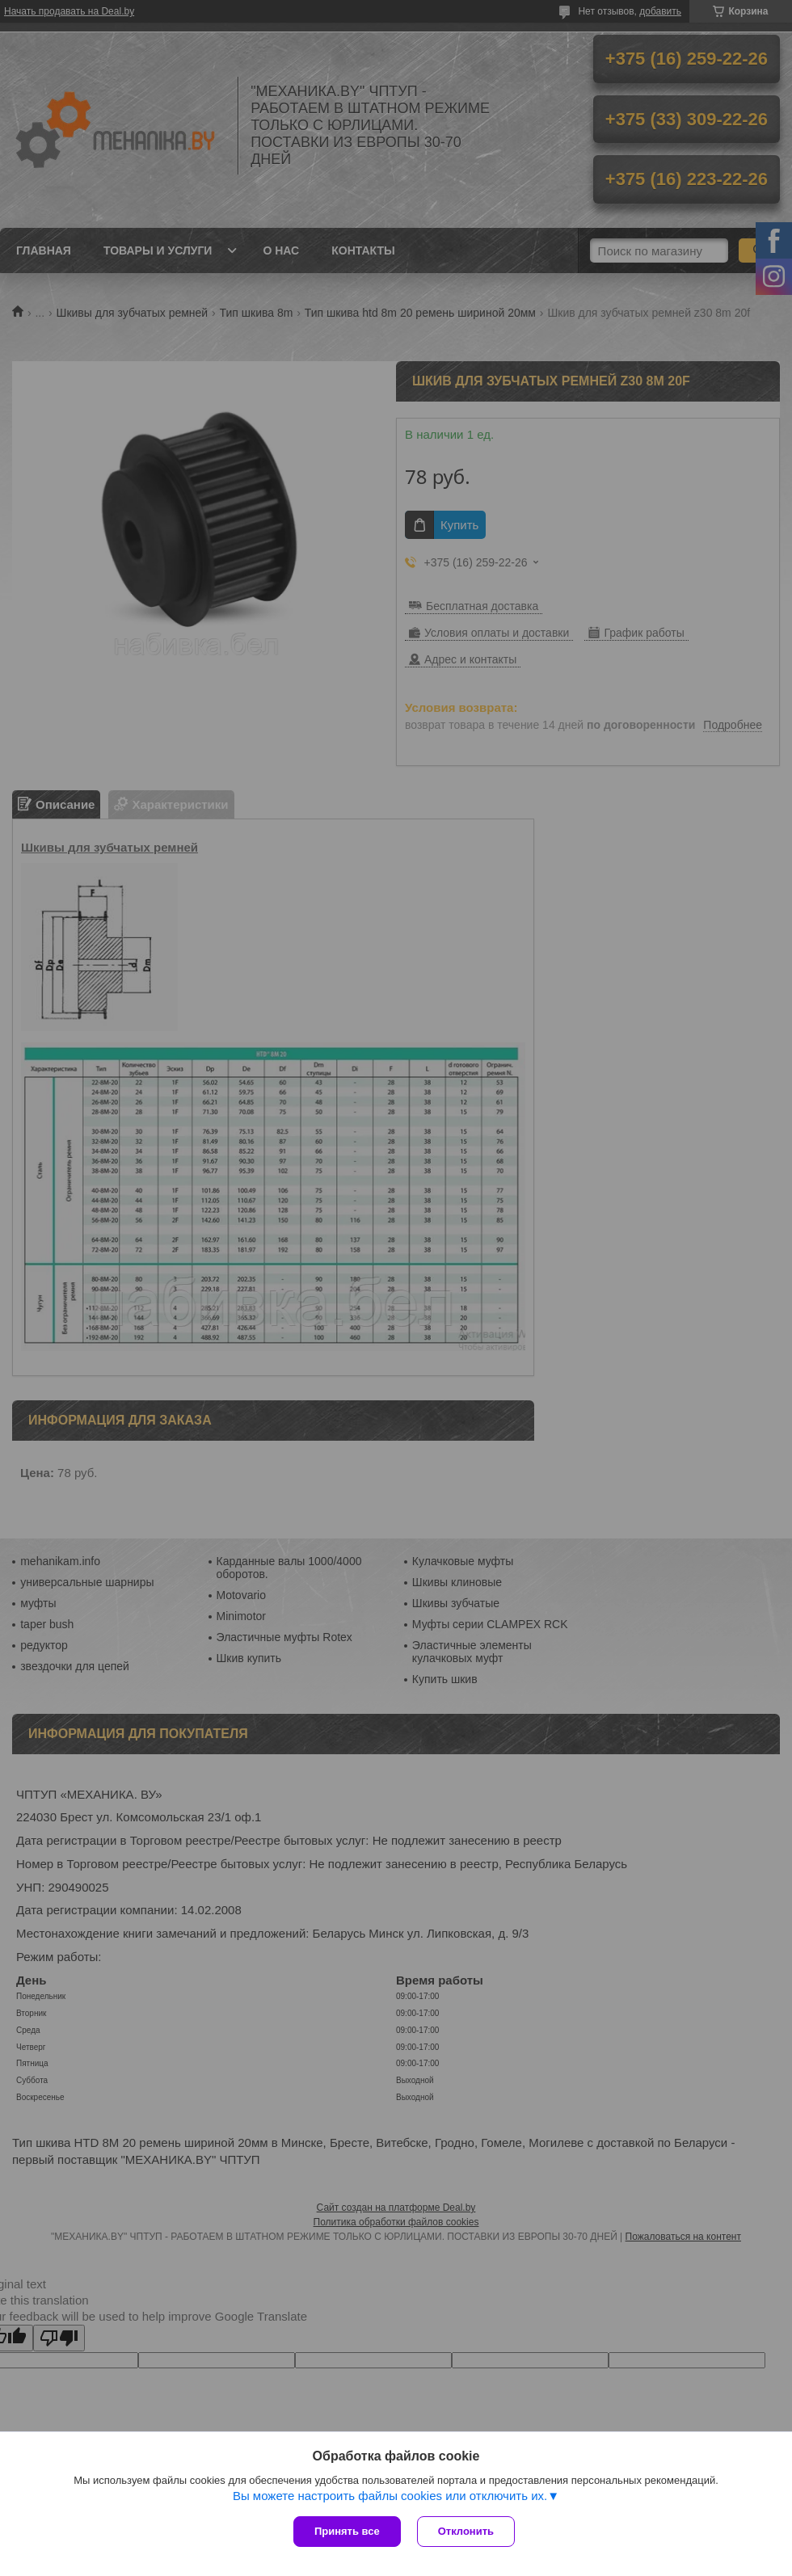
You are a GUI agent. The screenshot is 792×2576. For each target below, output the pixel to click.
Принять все (347, 2531)
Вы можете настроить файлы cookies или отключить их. (390, 2495)
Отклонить (466, 2531)
